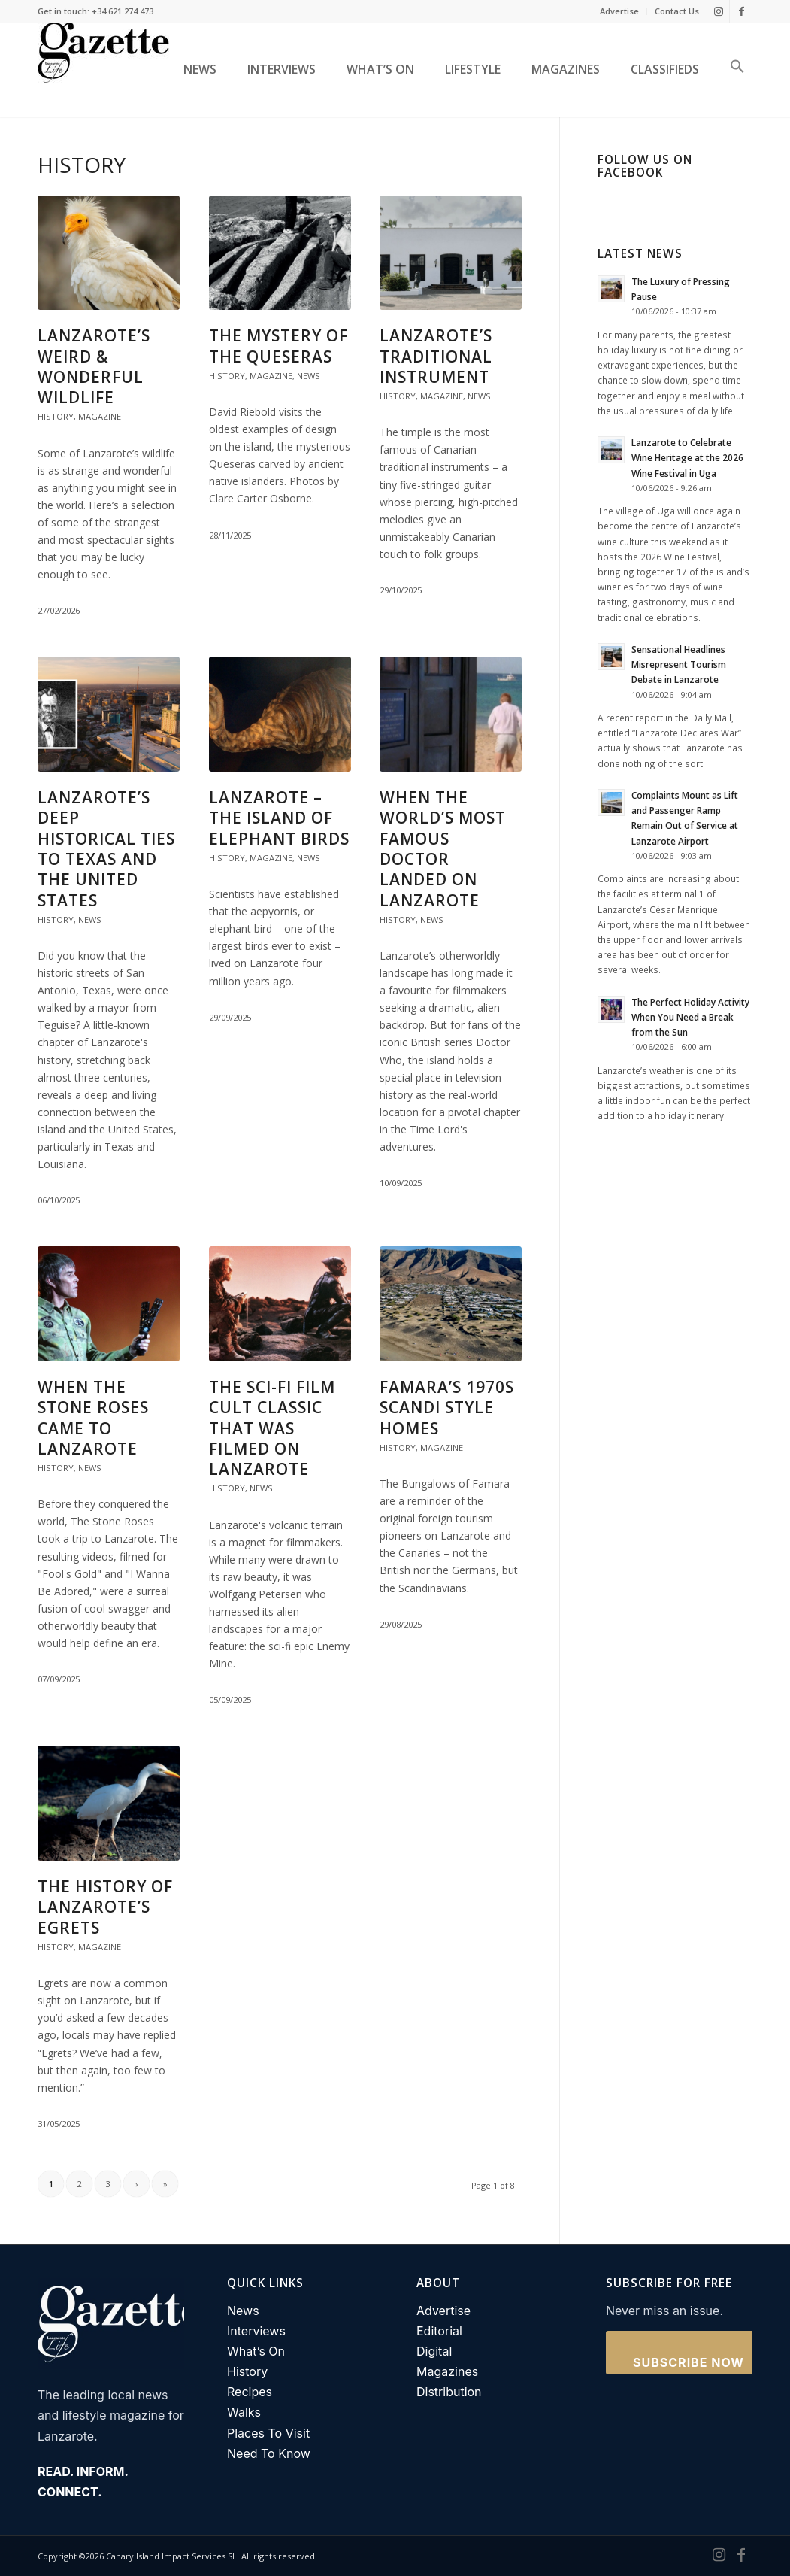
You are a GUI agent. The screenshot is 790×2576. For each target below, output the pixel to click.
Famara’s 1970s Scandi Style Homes (447, 1407)
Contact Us (677, 11)
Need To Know (268, 2453)
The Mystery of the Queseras (278, 345)
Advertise (619, 11)
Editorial (439, 2330)
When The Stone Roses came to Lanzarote (93, 1417)
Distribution (449, 2391)
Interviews (256, 2330)
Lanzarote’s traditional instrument (436, 356)
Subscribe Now (688, 2362)
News (308, 375)
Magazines (447, 2371)
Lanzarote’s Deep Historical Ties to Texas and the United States (106, 848)
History (56, 416)
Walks (244, 2412)
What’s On (256, 2351)
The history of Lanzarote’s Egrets (105, 1907)
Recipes (249, 2391)
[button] (732, 70)
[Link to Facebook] (741, 11)
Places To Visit (268, 2433)
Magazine (99, 416)
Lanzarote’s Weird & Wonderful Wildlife (94, 366)
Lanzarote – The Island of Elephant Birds (279, 818)
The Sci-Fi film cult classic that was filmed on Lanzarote (272, 1427)
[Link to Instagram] (718, 11)
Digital (434, 2351)
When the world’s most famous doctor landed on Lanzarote (443, 848)
